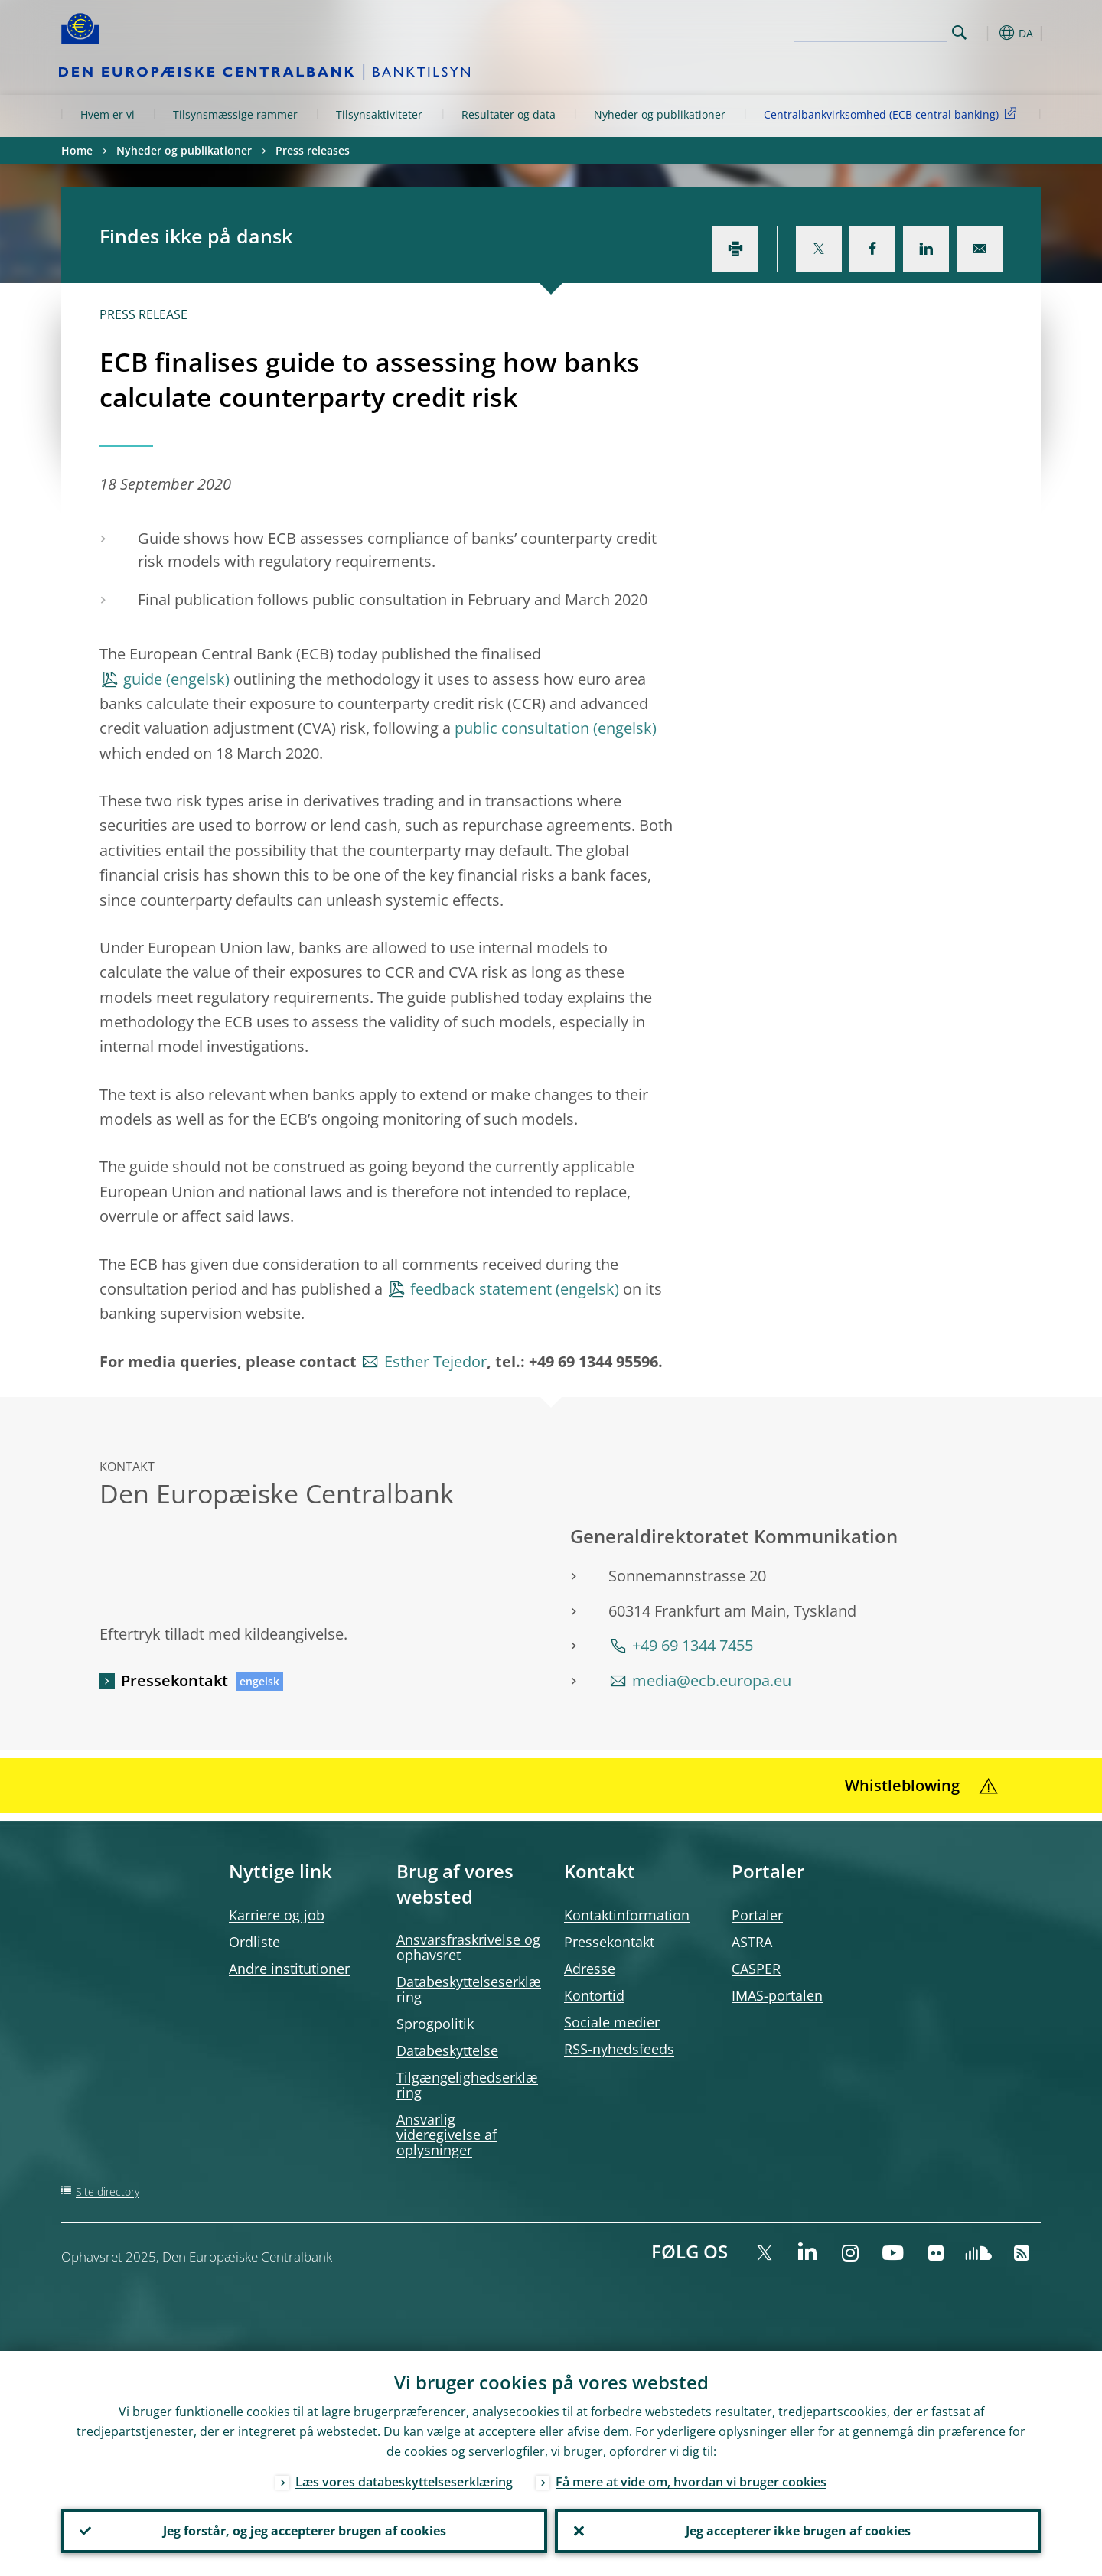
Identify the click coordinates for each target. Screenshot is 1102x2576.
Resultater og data (508, 114)
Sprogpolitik (435, 2023)
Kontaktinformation (627, 1915)
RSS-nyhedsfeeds (619, 2049)
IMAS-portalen (777, 1995)
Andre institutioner (289, 1968)
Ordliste (254, 1942)
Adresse (589, 1968)
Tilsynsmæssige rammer (235, 114)
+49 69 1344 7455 (692, 1645)
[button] (987, 33)
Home (77, 150)
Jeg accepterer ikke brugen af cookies (798, 2530)
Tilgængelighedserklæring (467, 2085)
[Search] (870, 30)
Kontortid (594, 1995)
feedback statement (481, 1288)
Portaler (757, 1915)
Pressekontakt (174, 1680)
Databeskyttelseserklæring (468, 1989)
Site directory (107, 2191)
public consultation (522, 728)
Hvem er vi (107, 114)
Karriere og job (276, 1915)
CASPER (756, 1968)
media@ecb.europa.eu (711, 1680)
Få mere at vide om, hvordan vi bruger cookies (691, 2481)
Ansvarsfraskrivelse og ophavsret (468, 1947)
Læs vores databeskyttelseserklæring (404, 2481)
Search (959, 32)
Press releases (313, 150)
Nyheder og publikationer (659, 114)
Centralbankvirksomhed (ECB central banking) (893, 114)
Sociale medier (612, 2022)
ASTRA (752, 1942)
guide (142, 679)
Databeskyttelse (447, 2050)
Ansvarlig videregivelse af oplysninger (446, 2134)
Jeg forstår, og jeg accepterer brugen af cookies (304, 2530)
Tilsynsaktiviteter (379, 114)
